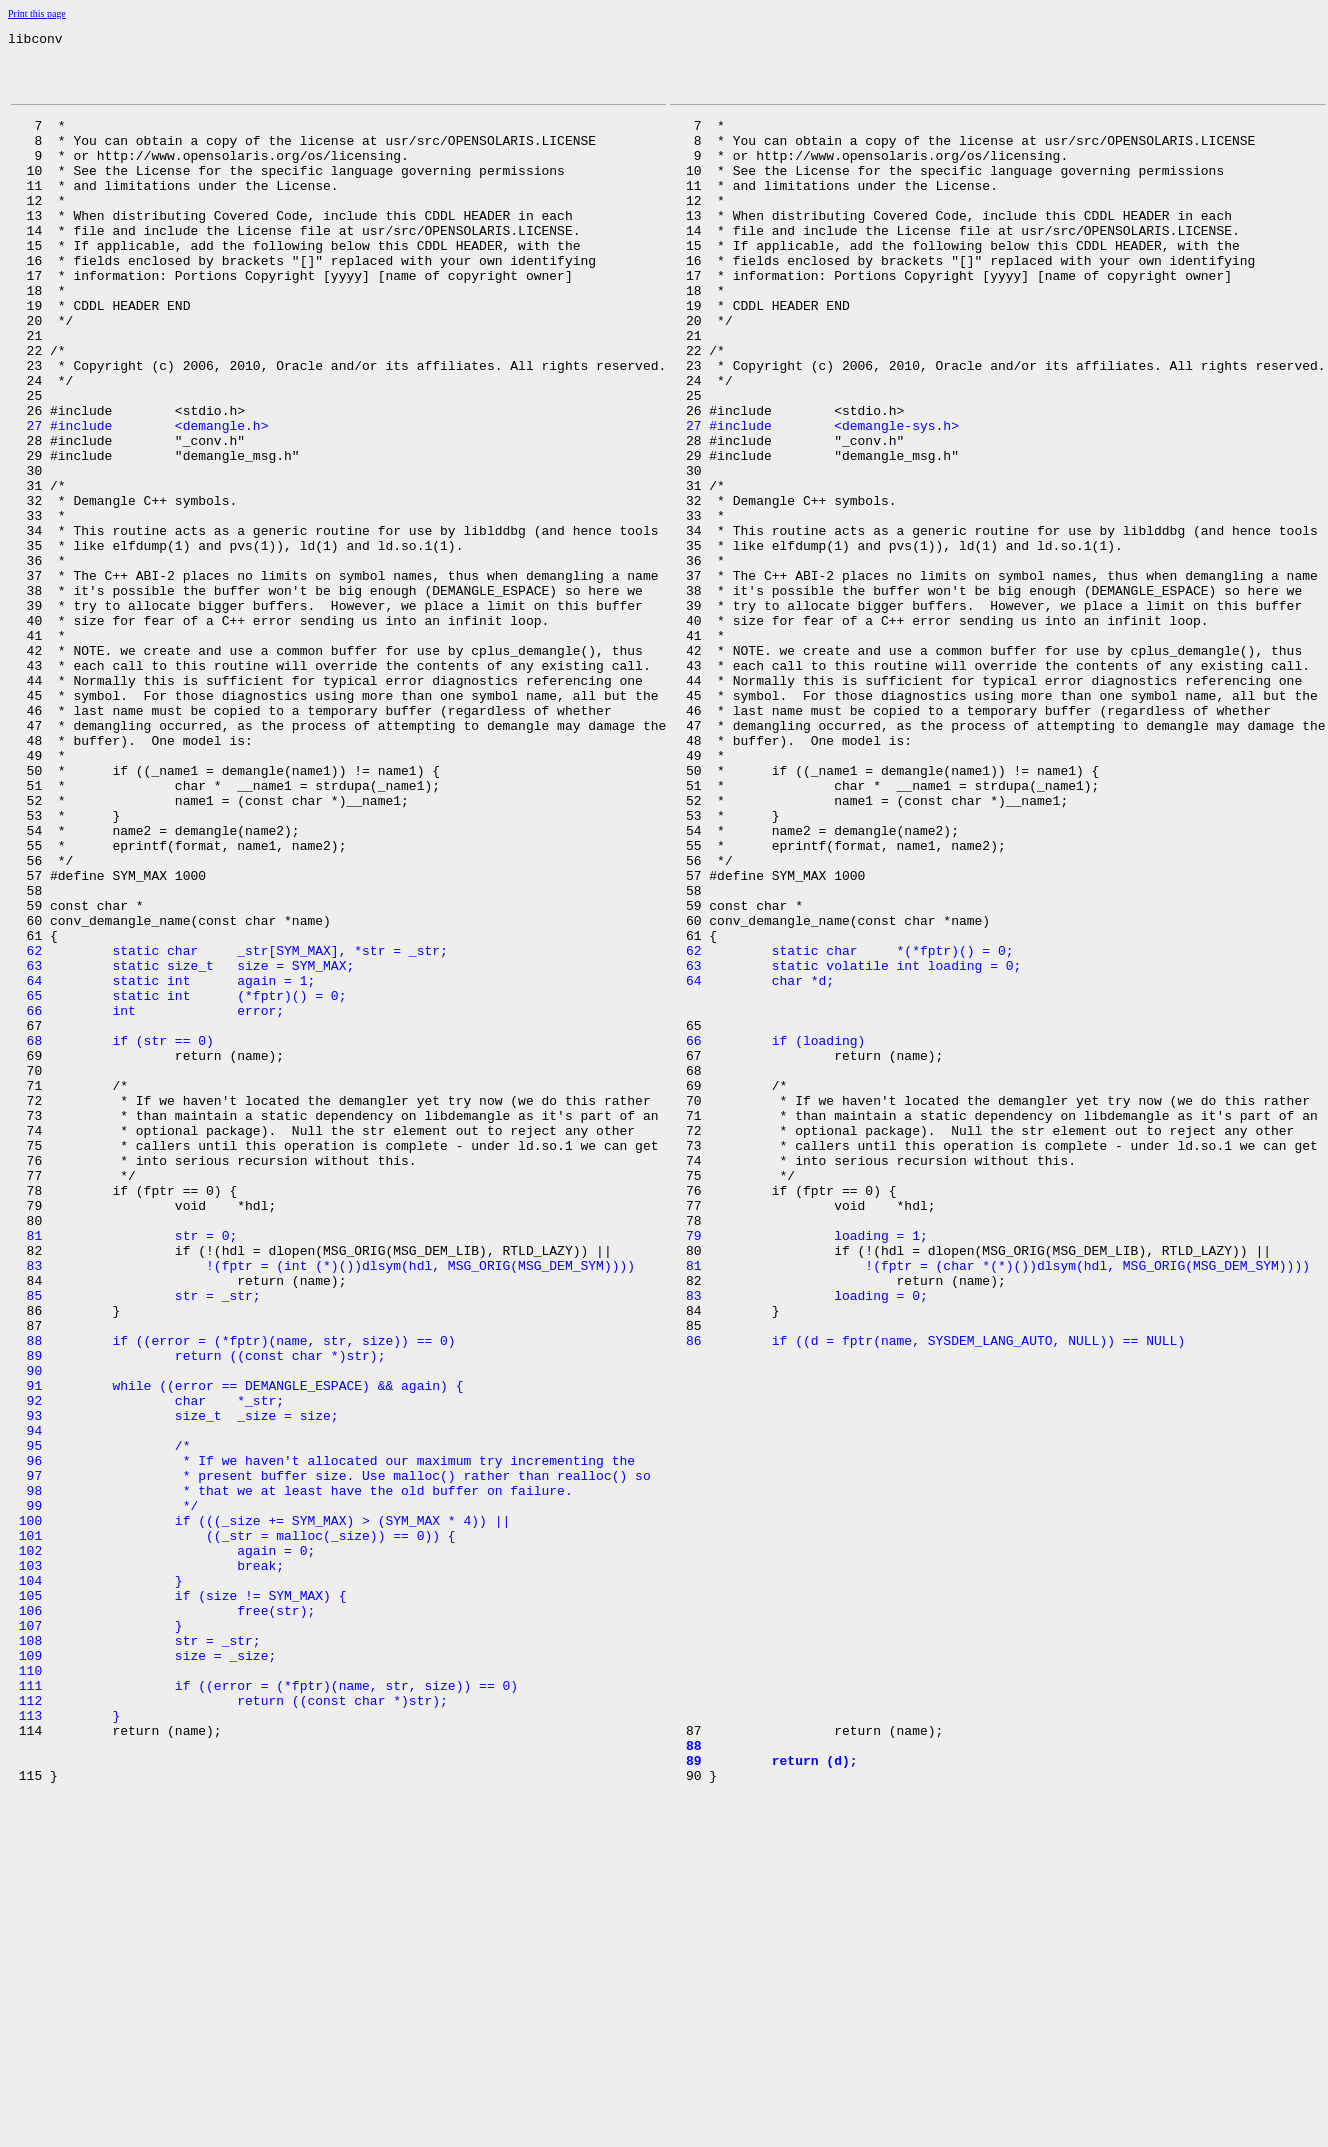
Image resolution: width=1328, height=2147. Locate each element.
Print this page (37, 13)
